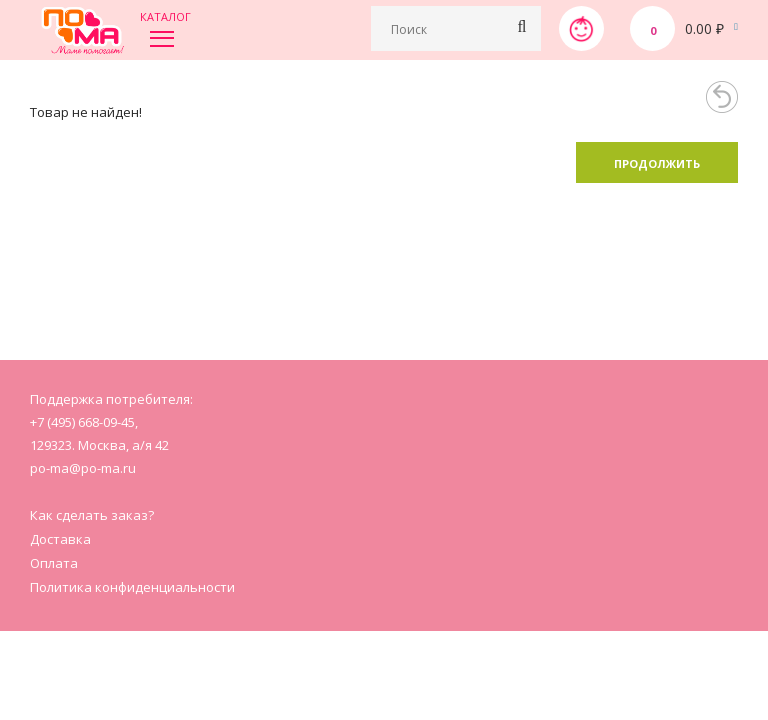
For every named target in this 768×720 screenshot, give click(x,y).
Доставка (60, 539)
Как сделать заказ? (92, 515)
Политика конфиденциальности (132, 587)
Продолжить (657, 163)
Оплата (54, 563)
